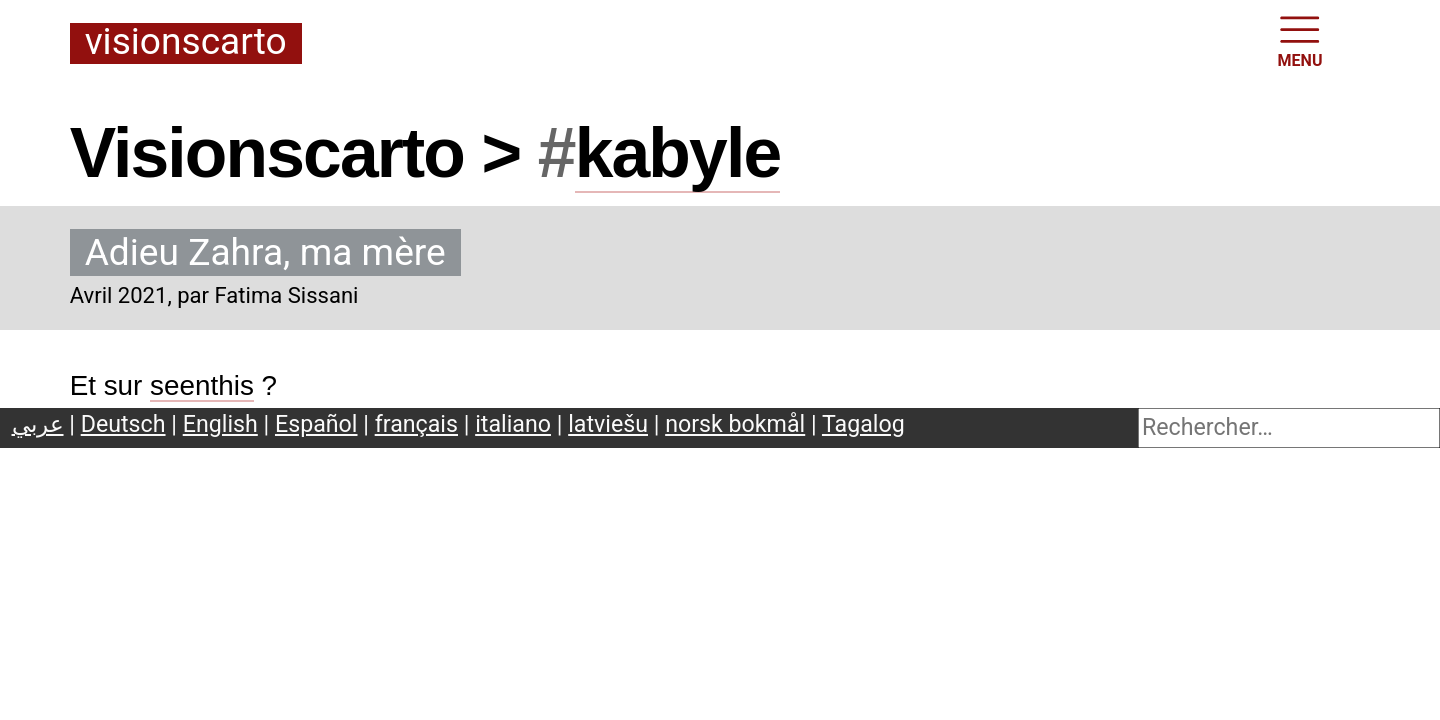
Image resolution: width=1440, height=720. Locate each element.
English (220, 424)
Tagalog (863, 424)
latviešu (608, 424)
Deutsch (123, 424)
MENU (1300, 40)
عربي (38, 424)
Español (316, 424)
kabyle (678, 153)
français (416, 424)
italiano (513, 424)
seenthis (202, 385)
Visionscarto (186, 43)
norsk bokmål (735, 424)
